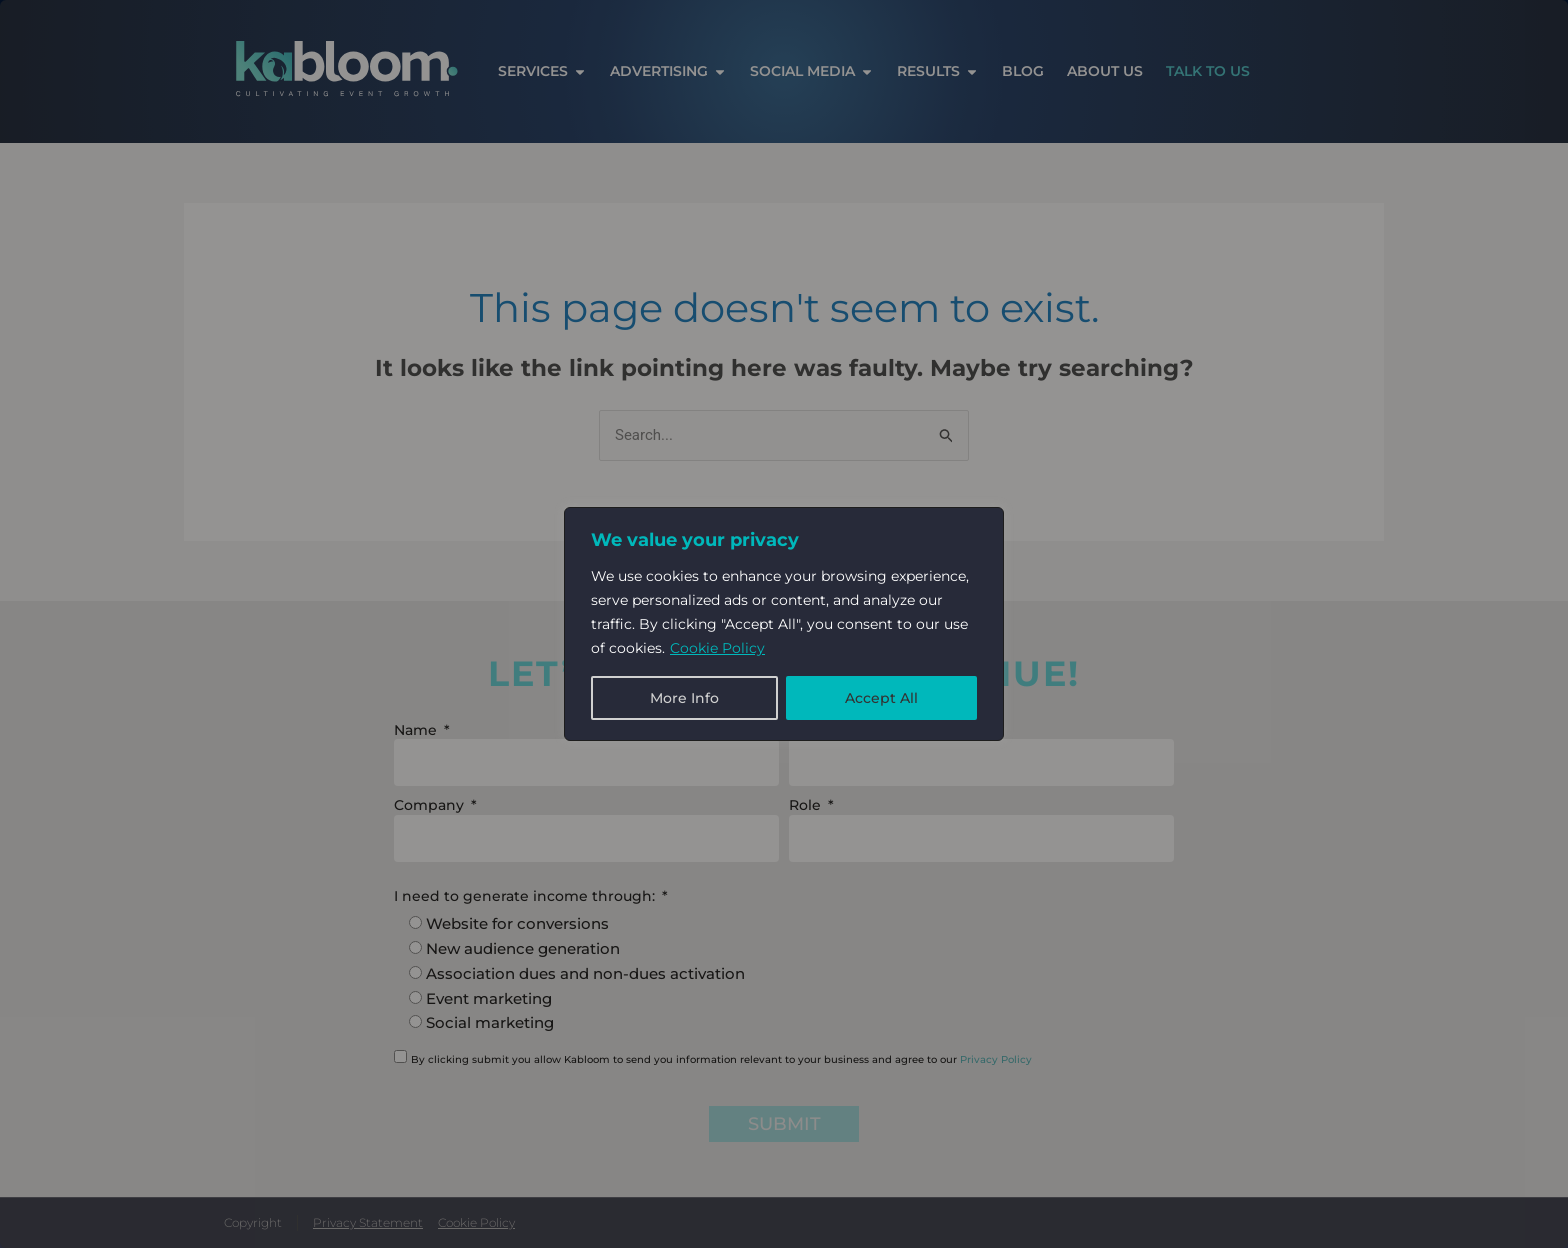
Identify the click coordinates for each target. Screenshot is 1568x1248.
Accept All (881, 698)
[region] (784, 624)
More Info (684, 698)
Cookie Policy (717, 648)
